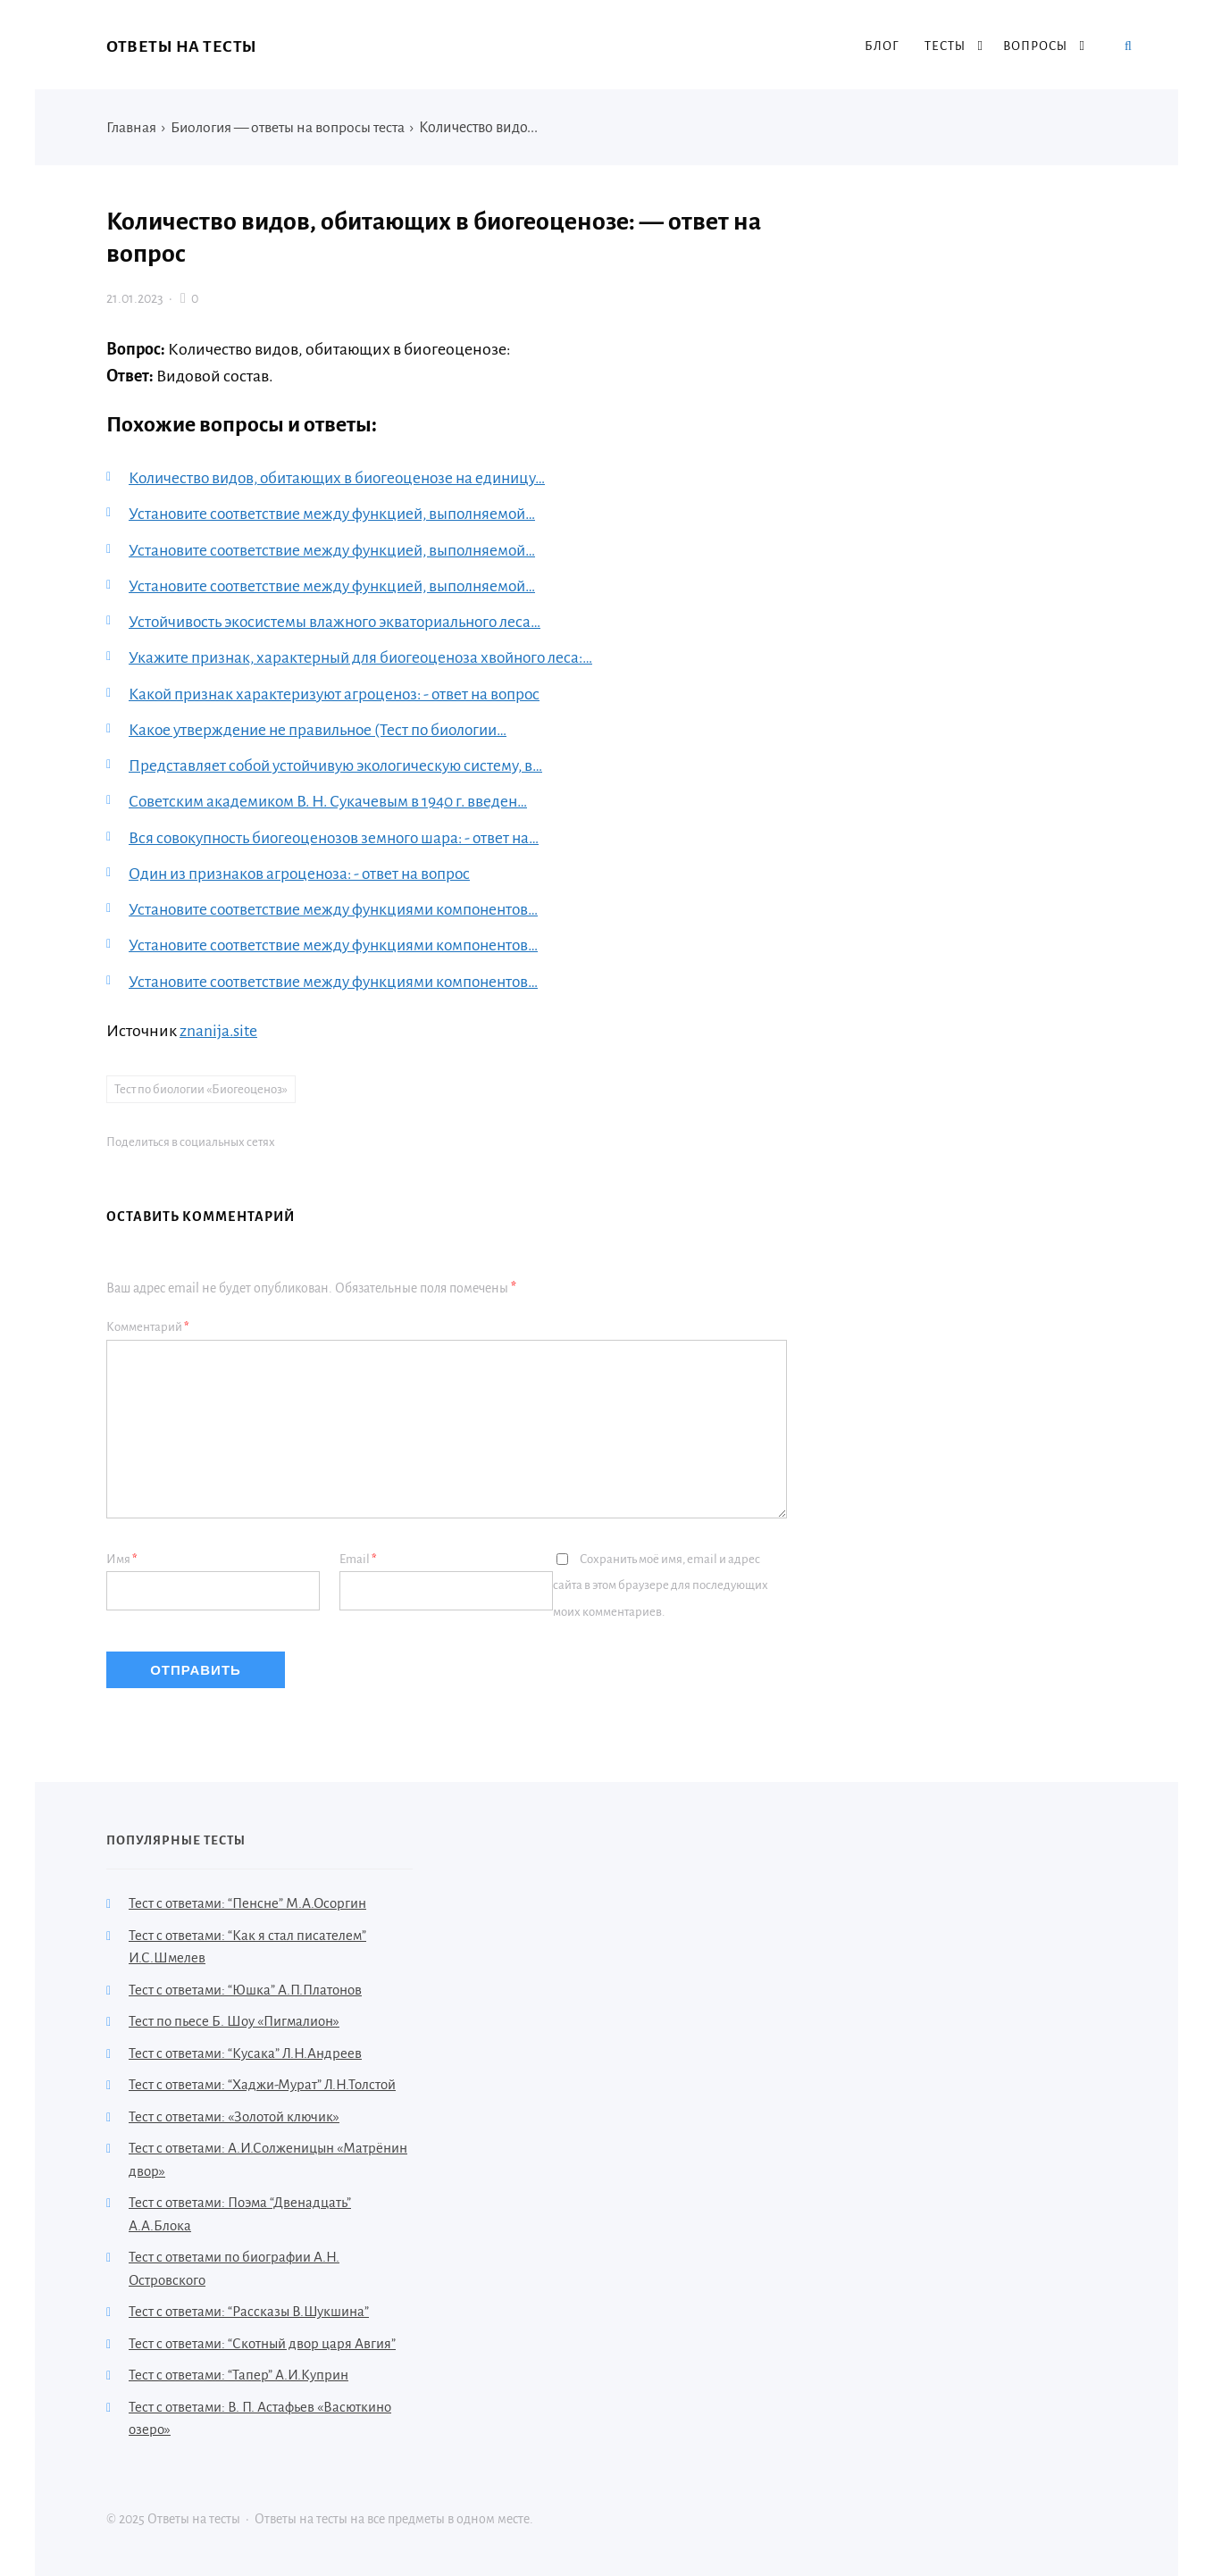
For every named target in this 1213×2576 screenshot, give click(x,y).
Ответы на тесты (181, 46)
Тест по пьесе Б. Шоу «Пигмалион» (234, 2019)
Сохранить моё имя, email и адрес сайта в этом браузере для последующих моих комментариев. (660, 1583)
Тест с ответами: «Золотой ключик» (234, 2113)
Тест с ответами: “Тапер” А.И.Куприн (238, 2372)
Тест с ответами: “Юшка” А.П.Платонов (245, 1987)
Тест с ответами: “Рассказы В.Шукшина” (249, 2309)
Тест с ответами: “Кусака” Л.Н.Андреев (245, 2050)
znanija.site (219, 1027)
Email (358, 1556)
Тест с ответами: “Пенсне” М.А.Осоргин (247, 1901)
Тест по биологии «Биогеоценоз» (201, 1085)
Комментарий (147, 1324)
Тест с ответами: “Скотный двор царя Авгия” (262, 2340)
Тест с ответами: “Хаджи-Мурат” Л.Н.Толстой (262, 2082)
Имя (122, 1556)
